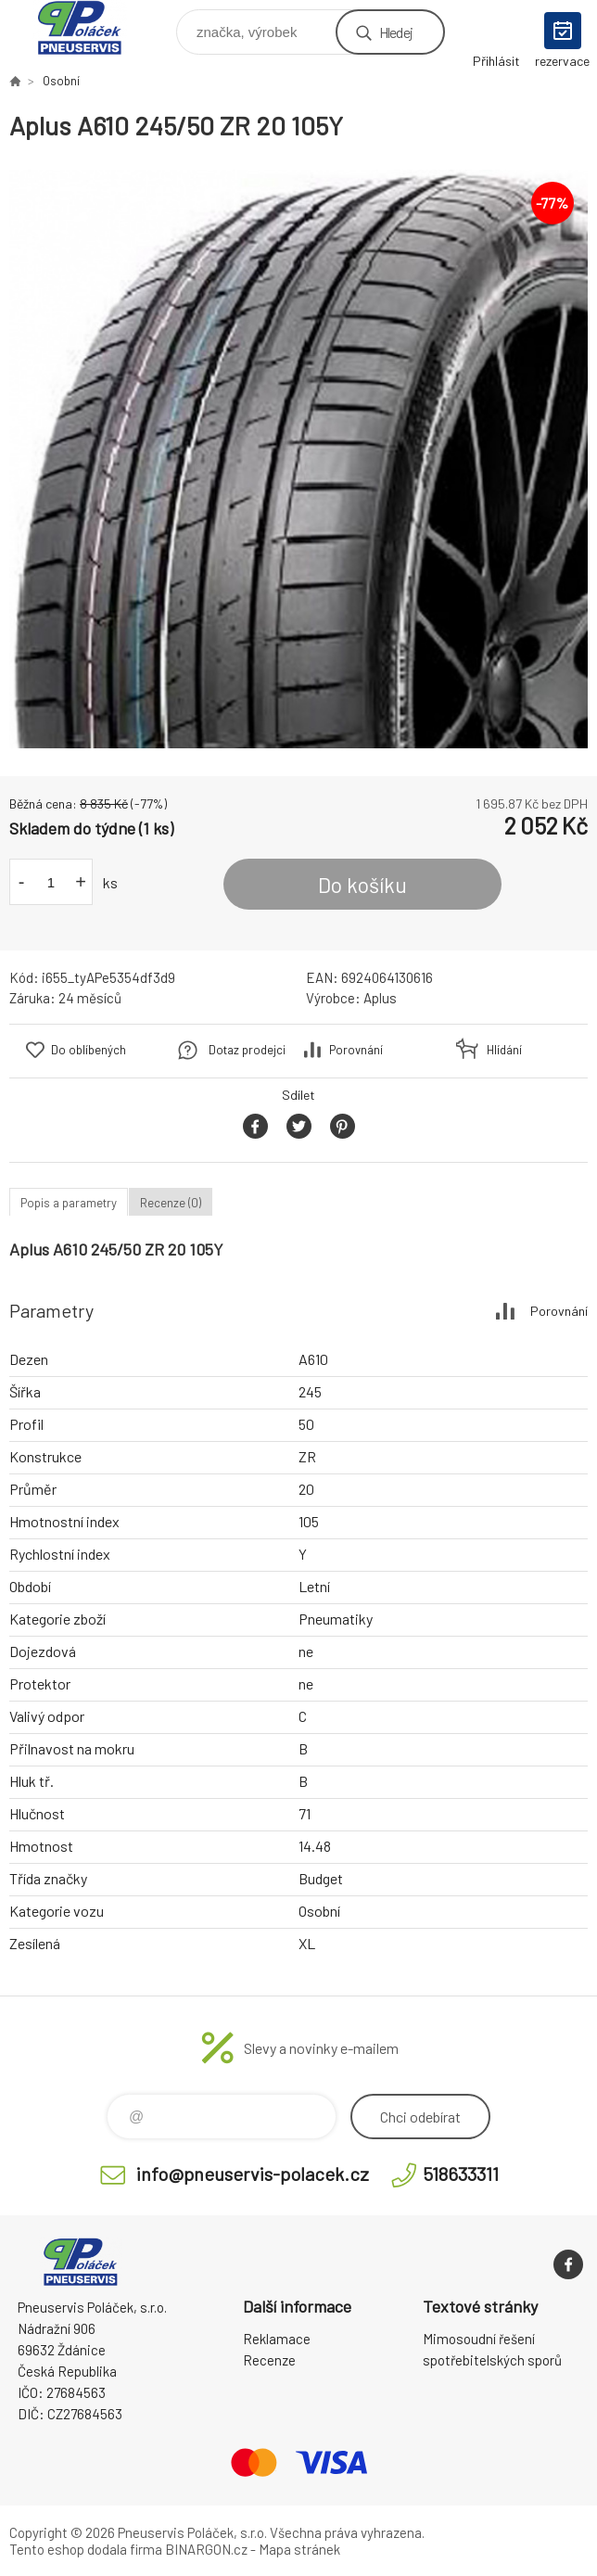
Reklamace (277, 2338)
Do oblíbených (88, 1049)
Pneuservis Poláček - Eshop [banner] (91, 27)
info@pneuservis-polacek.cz (252, 2173)
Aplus (380, 997)
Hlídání (504, 1049)
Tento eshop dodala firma (85, 2549)
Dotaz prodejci (247, 1049)
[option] (298, 459)
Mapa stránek (299, 2549)
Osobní (61, 80)
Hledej (396, 32)
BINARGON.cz (206, 2549)
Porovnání (356, 1049)
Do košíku (362, 885)
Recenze (269, 2360)
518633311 (461, 2173)
